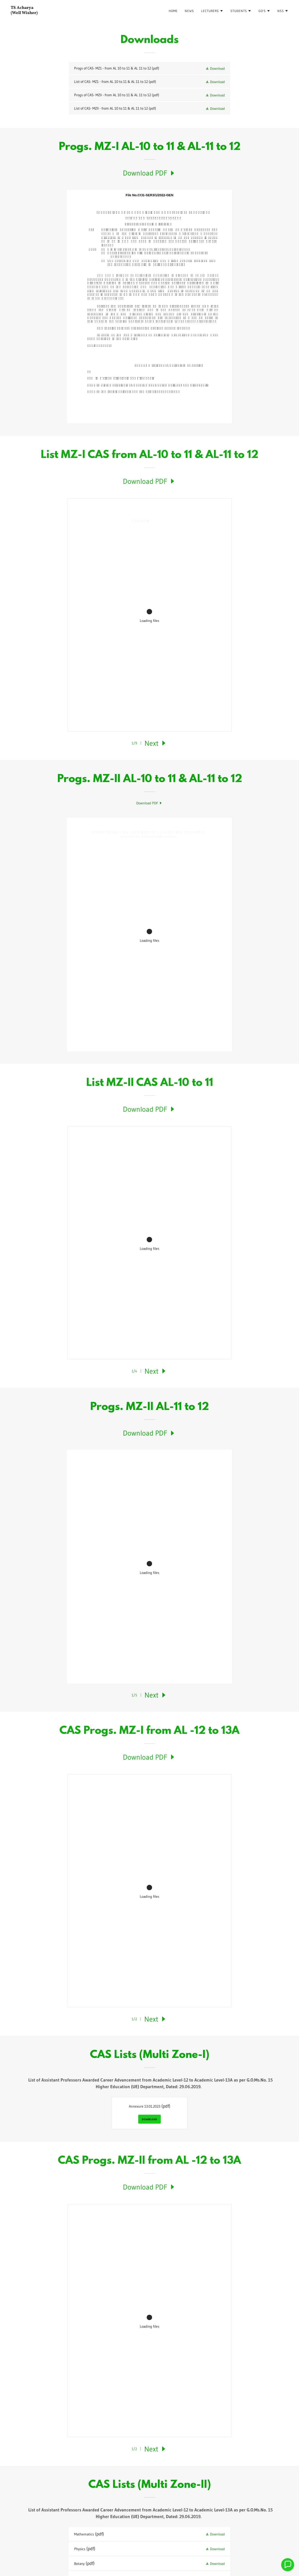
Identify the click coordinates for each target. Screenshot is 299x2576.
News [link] (189, 11)
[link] (78, 12)
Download (149, 1309)
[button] (212, 11)
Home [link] (173, 11)
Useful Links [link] (149, 2535)
